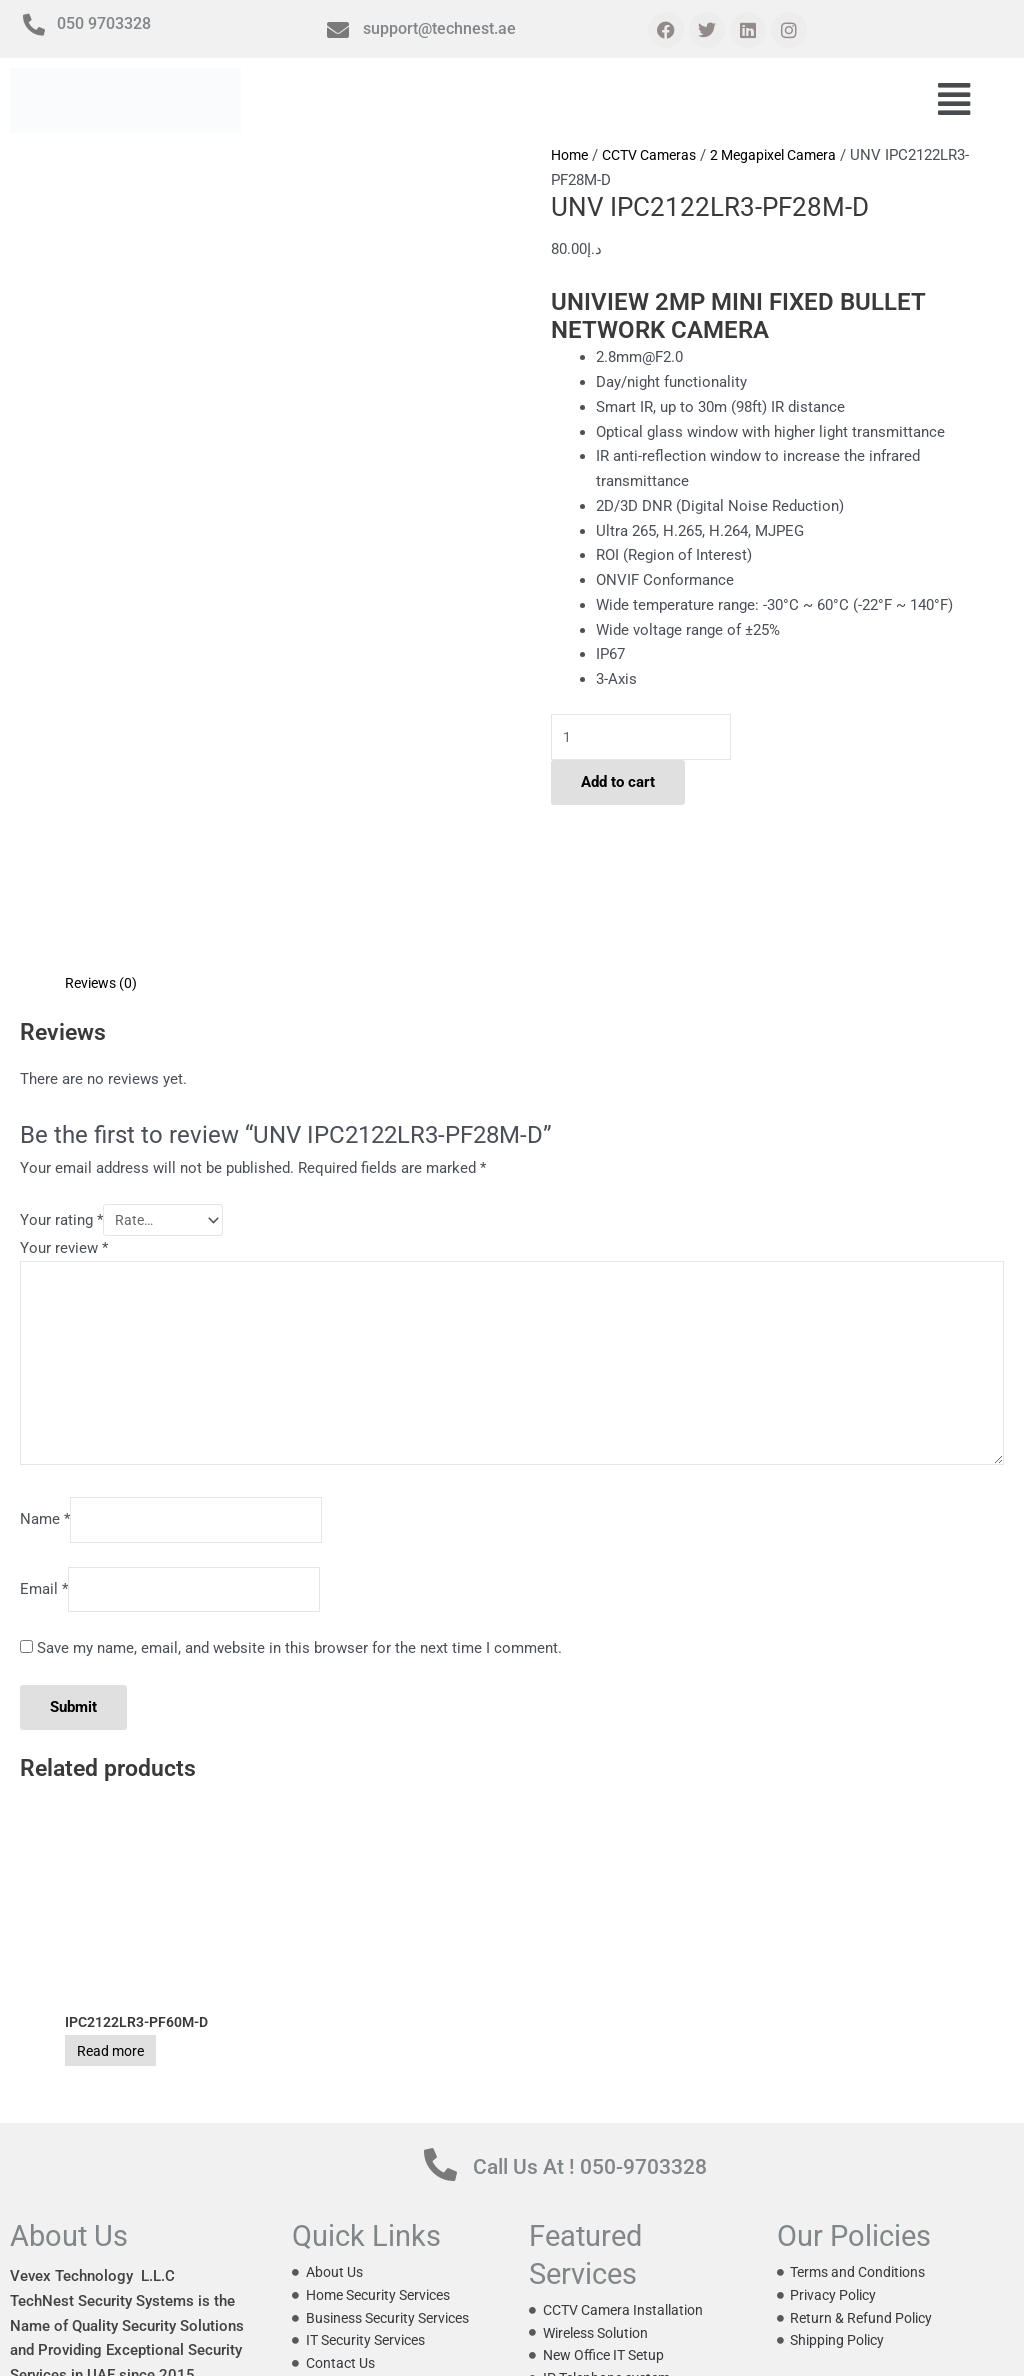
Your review (64, 1092)
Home (571, 155)
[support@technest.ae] (338, 30)
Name (45, 1383)
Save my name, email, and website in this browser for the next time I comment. (299, 1518)
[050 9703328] (34, 25)
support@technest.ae (439, 28)
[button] (954, 101)
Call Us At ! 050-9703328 (623, 2038)
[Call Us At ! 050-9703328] (440, 2037)
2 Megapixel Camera (791, 155)
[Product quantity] (650, 738)
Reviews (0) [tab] (103, 821)
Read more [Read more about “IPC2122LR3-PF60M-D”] (131, 1923)
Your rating (61, 1061)
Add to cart (618, 786)
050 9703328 (104, 23)
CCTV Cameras (657, 155)
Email (44, 1457)
